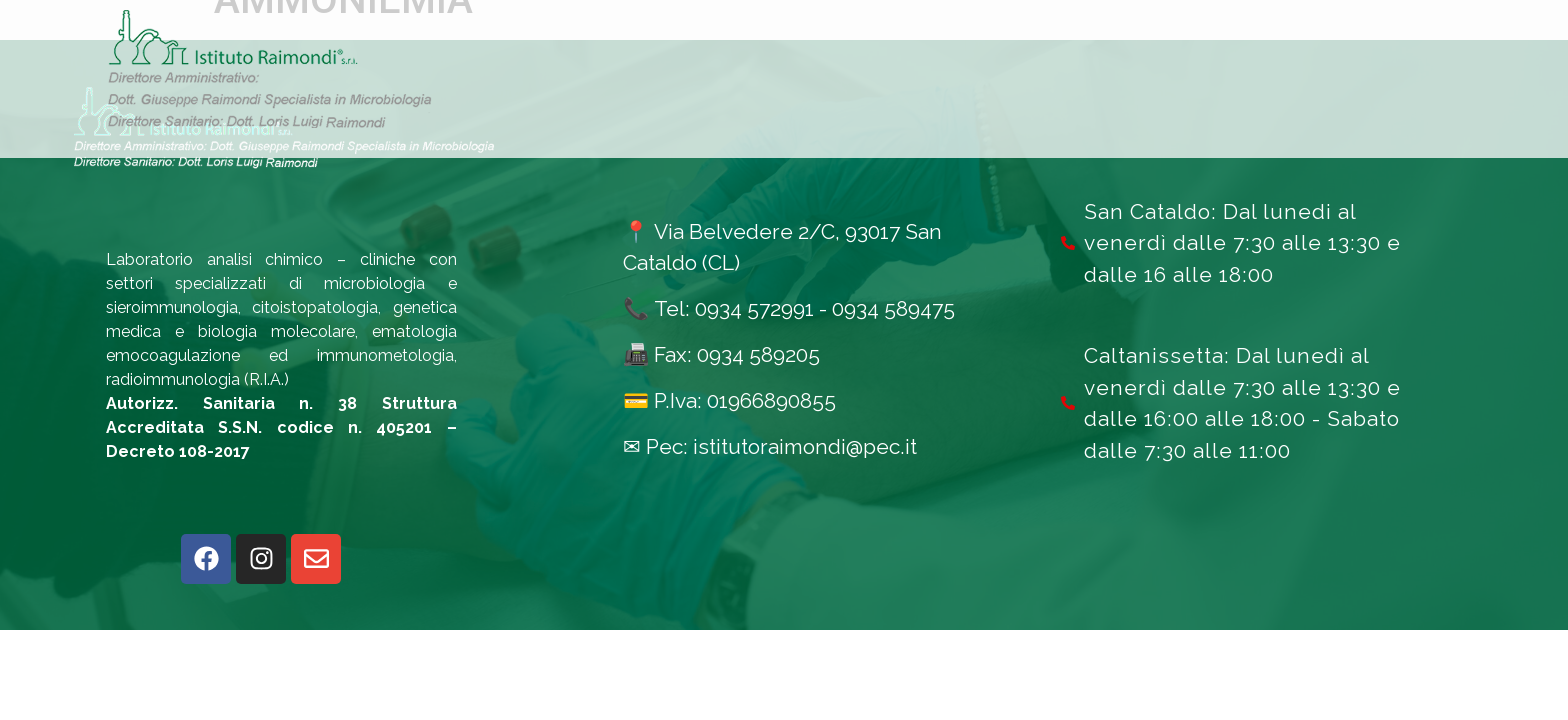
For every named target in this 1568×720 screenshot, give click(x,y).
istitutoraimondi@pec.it (805, 446)
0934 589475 (893, 308)
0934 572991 (754, 308)
